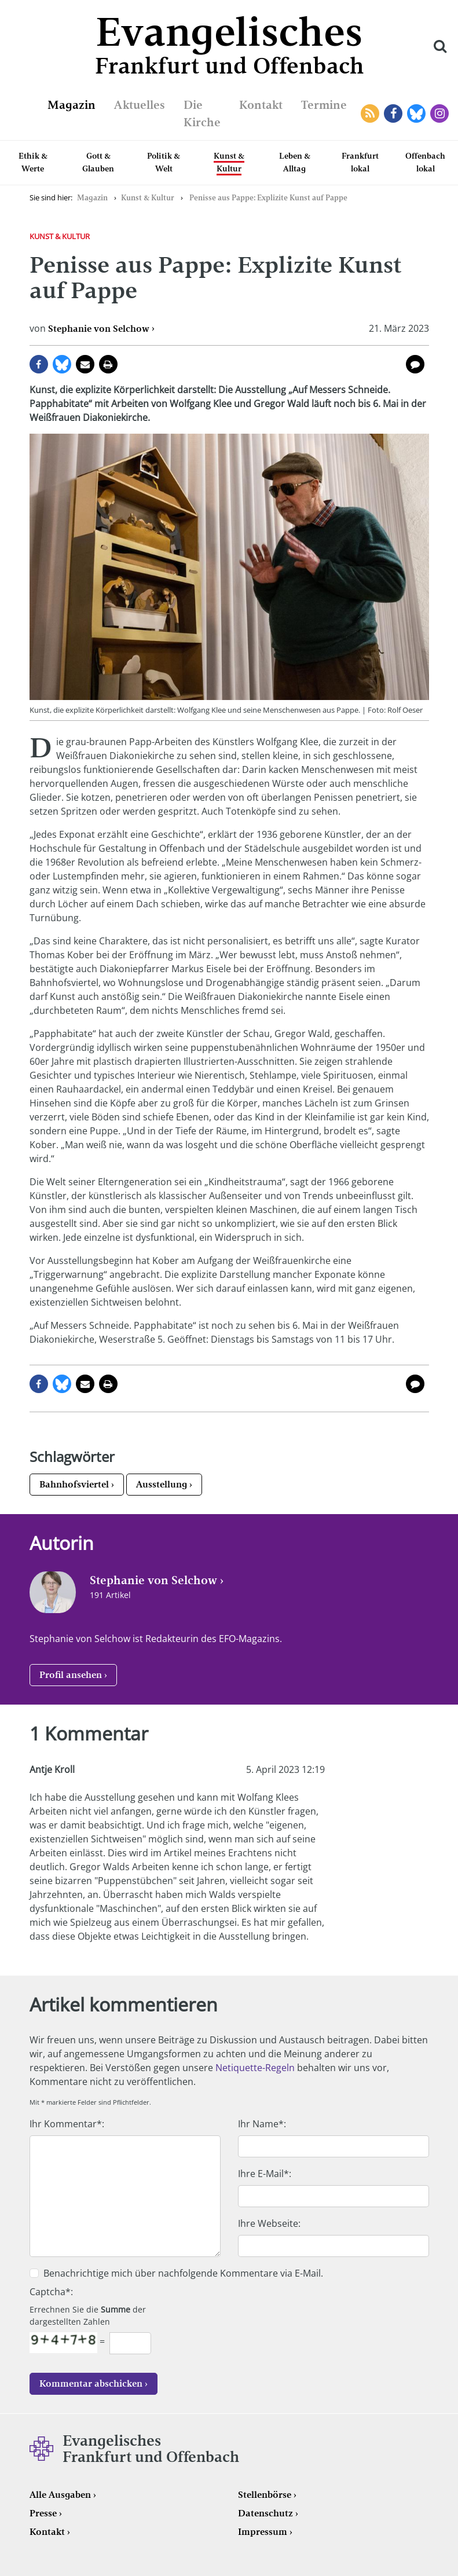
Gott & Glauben (98, 162)
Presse (43, 2513)
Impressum (262, 2531)
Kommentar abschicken (90, 2383)
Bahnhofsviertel (74, 1484)
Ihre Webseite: (269, 2223)
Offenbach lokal (425, 162)
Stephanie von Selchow (98, 328)
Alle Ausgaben (60, 2494)
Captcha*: (51, 2291)
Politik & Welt (163, 162)
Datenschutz (265, 2513)
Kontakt (261, 105)
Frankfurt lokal (360, 162)
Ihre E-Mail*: (264, 2173)
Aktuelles (139, 105)
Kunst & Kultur (229, 162)
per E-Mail (85, 364)
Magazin (71, 105)
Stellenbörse (264, 2494)
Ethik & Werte (33, 162)
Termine (324, 105)
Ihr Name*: (262, 2123)
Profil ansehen (70, 1674)
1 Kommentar (415, 364)
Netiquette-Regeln (255, 2067)
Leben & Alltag (294, 162)
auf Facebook (39, 364)
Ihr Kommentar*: (67, 2123)
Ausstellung (161, 1484)
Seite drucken (108, 364)
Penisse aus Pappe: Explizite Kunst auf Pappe (268, 197)
